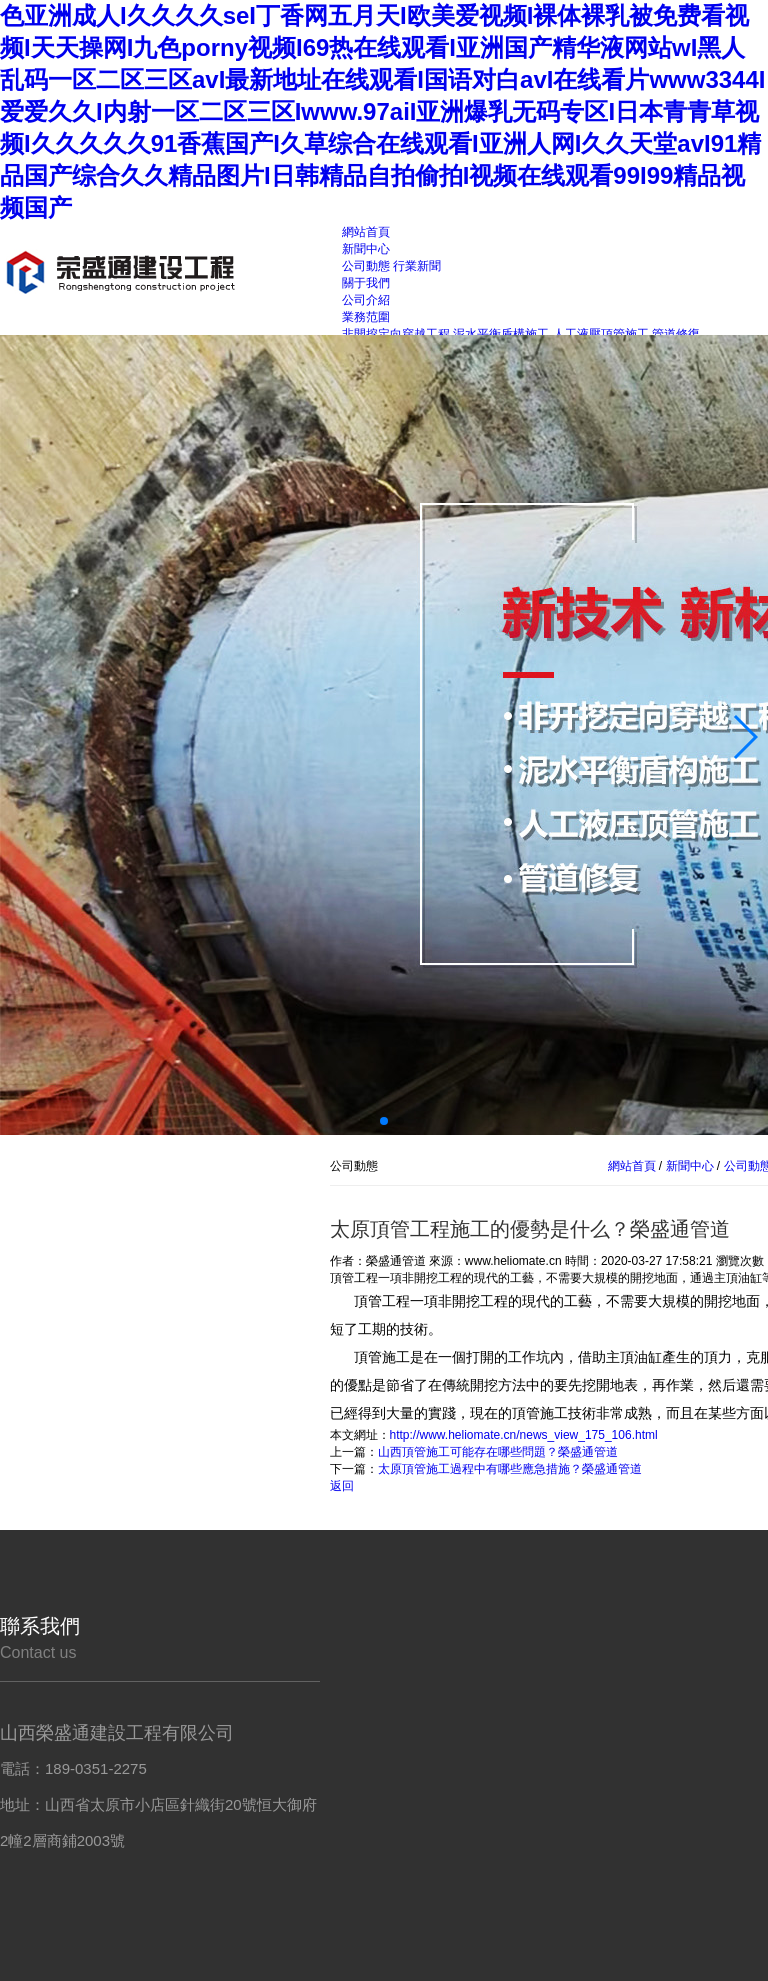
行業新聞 (417, 266)
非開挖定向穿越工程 (396, 334)
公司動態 (366, 266)
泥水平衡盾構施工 (501, 334)
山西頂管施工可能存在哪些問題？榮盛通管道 (498, 1452)
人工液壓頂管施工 (601, 334)
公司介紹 (366, 300)
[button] (744, 737)
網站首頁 (632, 1166)
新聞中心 (689, 1166)
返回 (342, 1486)
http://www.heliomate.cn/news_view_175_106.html (524, 1435)
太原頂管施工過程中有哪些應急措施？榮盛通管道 (510, 1469)
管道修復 (676, 334)
